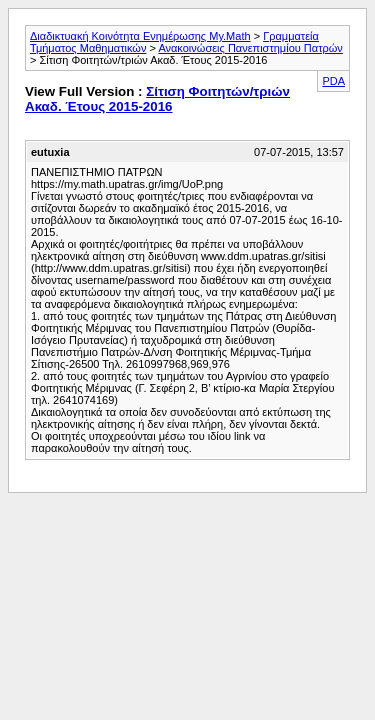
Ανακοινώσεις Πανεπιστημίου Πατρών (250, 48)
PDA (333, 81)
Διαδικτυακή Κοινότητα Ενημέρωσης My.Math (140, 36)
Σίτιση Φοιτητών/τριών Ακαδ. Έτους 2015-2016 (157, 99)
